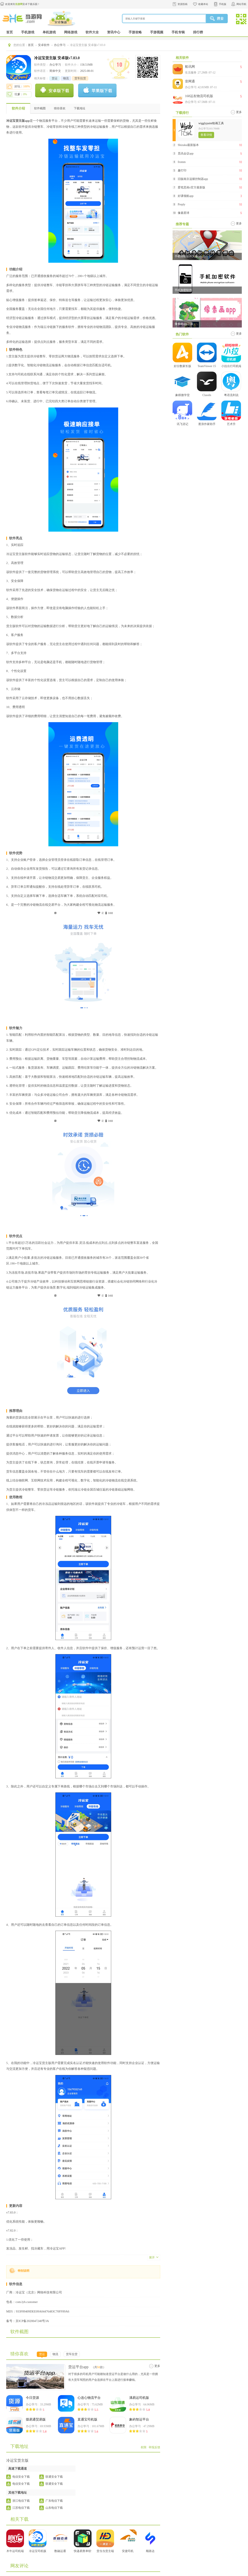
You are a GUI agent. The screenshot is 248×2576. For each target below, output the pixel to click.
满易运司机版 (139, 2397)
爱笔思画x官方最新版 (191, 187)
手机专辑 (178, 32)
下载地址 (79, 108)
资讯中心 (113, 32)
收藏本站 (203, 4)
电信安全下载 (21, 2476)
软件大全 (92, 32)
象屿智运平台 (139, 2419)
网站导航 (241, 4)
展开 (152, 2257)
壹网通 (190, 81)
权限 (144, 2447)
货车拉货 (80, 78)
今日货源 (32, 2397)
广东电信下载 (54, 2500)
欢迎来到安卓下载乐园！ (22, 4)
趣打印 (182, 170)
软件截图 (40, 108)
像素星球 (183, 212)
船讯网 (190, 66)
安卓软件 (44, 45)
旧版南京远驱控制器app (193, 179)
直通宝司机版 (87, 2419)
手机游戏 (27, 32)
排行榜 (198, 32)
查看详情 (206, 134)
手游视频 (156, 32)
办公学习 (60, 45)
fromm (182, 162)
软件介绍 (18, 108)
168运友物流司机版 (199, 96)
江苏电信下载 (21, 2507)
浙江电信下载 (21, 2500)
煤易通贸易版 (36, 2419)
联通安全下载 (54, 2476)
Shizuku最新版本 (188, 145)
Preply (181, 204)
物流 (66, 78)
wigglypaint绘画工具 (211, 123)
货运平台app (78, 2367)
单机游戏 (49, 32)
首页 (9, 32)
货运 (54, 78)
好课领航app (185, 196)
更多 (157, 2366)
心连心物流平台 (89, 2397)
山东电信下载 (54, 2507)
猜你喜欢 (60, 108)
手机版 (222, 4)
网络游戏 (70, 32)
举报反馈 (154, 2447)
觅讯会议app (185, 153)
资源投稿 (182, 4)
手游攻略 (135, 32)
